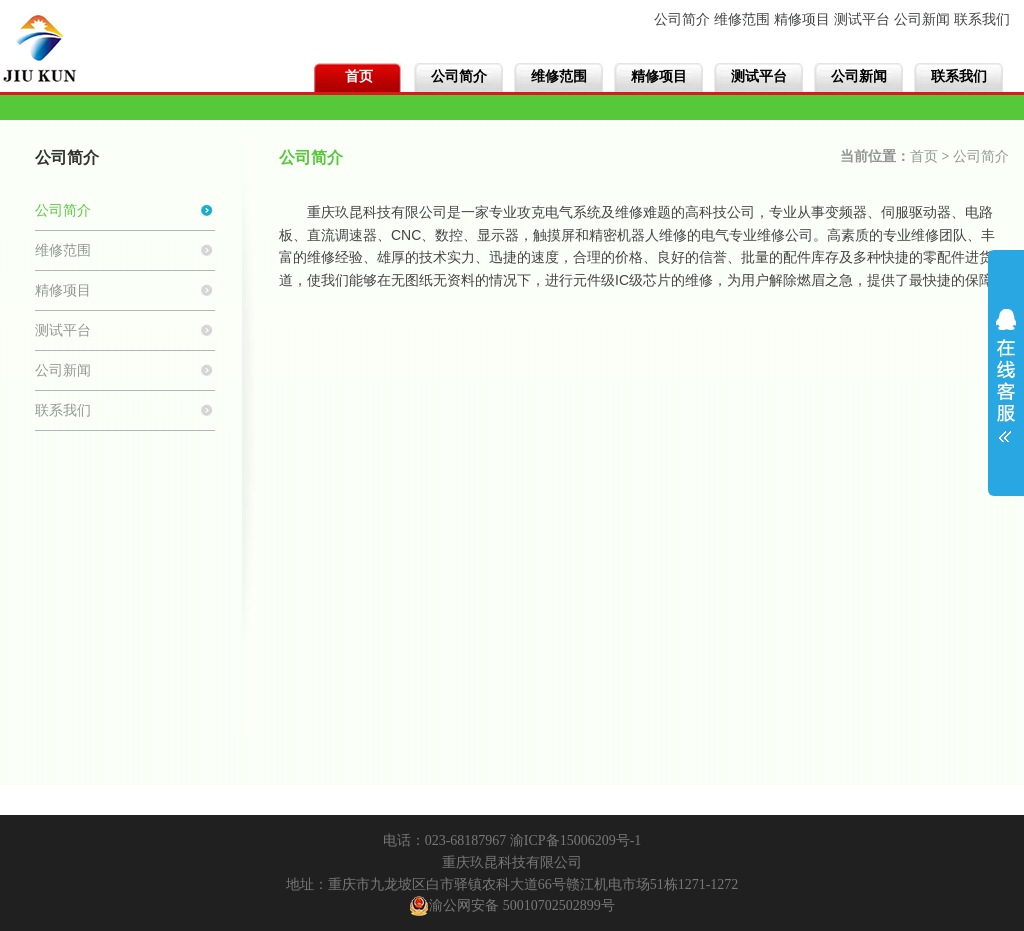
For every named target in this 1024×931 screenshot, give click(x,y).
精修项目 (802, 19)
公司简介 (682, 19)
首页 (359, 76)
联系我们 (982, 19)
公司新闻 (922, 19)
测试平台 (862, 19)
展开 (1006, 369)
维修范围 (742, 19)
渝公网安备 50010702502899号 (512, 906)
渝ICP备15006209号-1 (575, 840)
